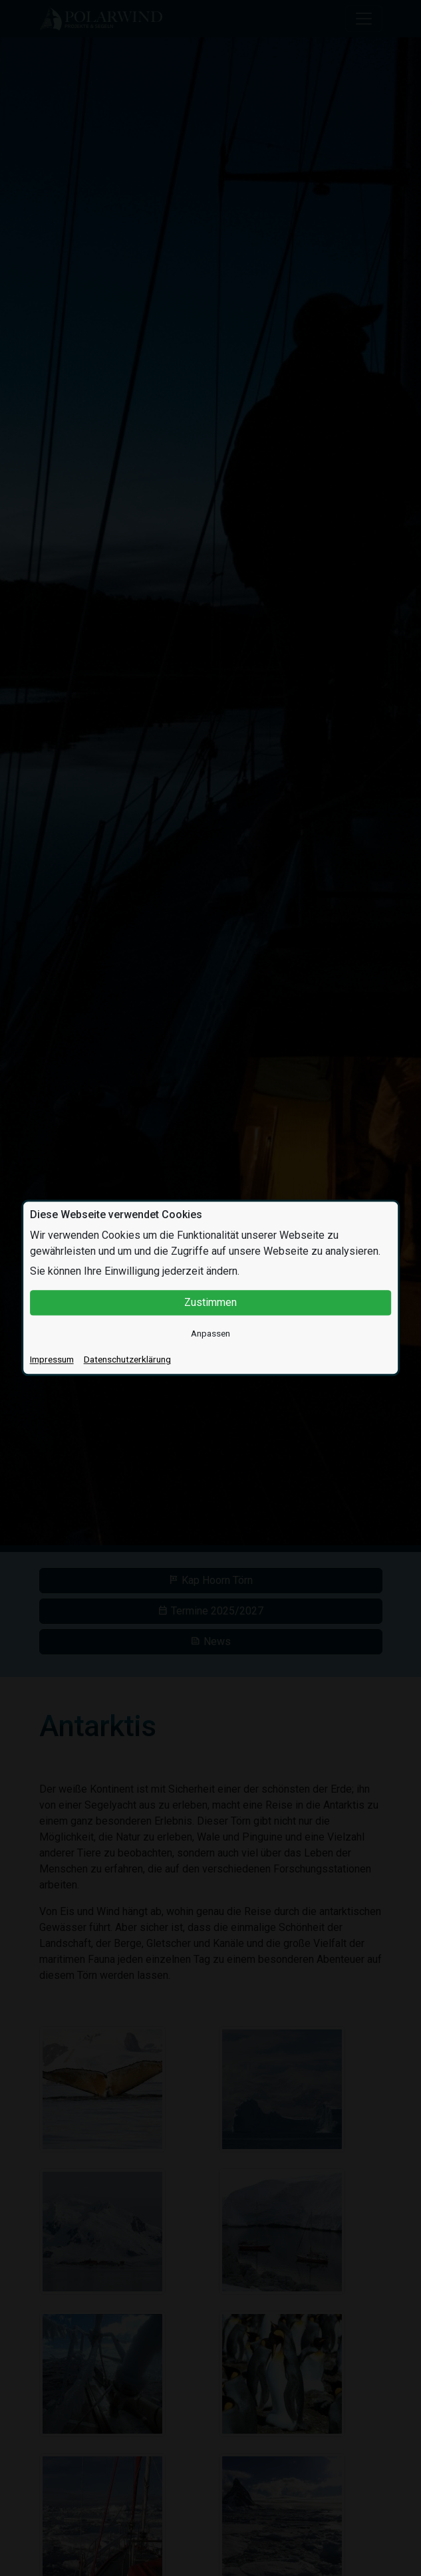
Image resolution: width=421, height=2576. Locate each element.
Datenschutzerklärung (127, 1359)
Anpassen (210, 1333)
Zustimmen (210, 1302)
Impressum (52, 1359)
